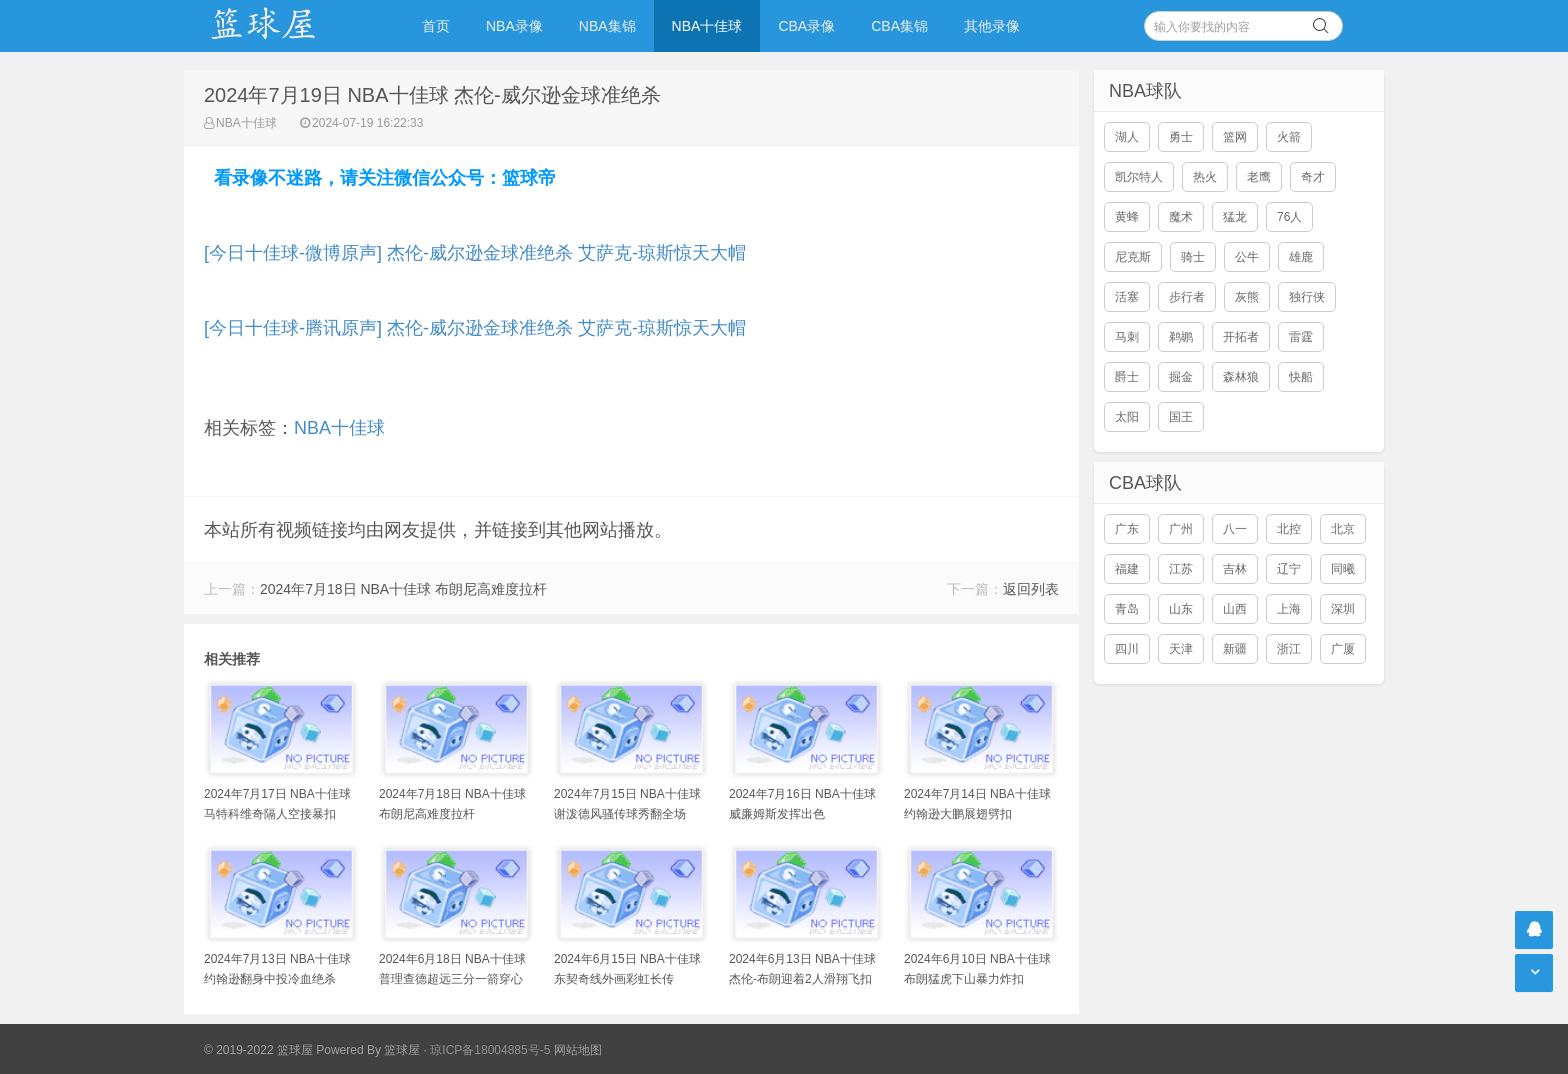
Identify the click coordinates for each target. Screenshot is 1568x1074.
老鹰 (1259, 177)
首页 (436, 26)
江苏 (1181, 569)
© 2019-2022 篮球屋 (258, 1050)
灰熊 (1247, 297)
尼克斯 (1133, 257)
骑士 (1193, 257)
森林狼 (1241, 377)
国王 (1181, 417)
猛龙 (1235, 217)
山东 (1181, 609)
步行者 (1187, 297)
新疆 (1235, 649)
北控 (1289, 529)
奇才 (1313, 177)
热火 (1205, 177)
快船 (1301, 377)
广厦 (1343, 649)
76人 (1289, 217)
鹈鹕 (1181, 337)
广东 (1127, 529)
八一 (1235, 529)
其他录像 (992, 26)
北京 (1343, 529)
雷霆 (1301, 337)
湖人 (1127, 137)
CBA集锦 (899, 26)
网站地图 (578, 1050)
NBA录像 (514, 26)
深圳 (1343, 609)
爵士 (1127, 377)
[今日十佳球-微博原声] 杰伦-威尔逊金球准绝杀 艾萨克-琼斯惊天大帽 (475, 253)
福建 (1127, 569)
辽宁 (1289, 569)
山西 (1235, 609)
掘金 (1181, 377)
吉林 (1235, 569)
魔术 (1181, 217)
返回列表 (1031, 589)
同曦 (1343, 569)
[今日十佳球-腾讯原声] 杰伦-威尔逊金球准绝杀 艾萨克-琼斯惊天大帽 (475, 328)
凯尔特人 (1139, 177)
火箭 (1289, 137)
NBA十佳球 (707, 26)
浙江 (1289, 649)
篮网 (1235, 137)
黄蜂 (1127, 217)
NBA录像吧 (284, 26)
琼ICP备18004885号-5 (490, 1050)
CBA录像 (806, 26)
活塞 (1127, 297)
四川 (1127, 649)
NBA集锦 (607, 26)
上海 (1289, 609)
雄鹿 (1301, 257)
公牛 (1247, 257)
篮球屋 (402, 1050)
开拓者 (1241, 337)
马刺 (1127, 337)
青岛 (1127, 609)
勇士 (1181, 137)
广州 (1181, 529)
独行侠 (1307, 297)
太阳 (1127, 417)
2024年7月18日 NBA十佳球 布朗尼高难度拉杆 (403, 589)
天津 (1181, 649)
